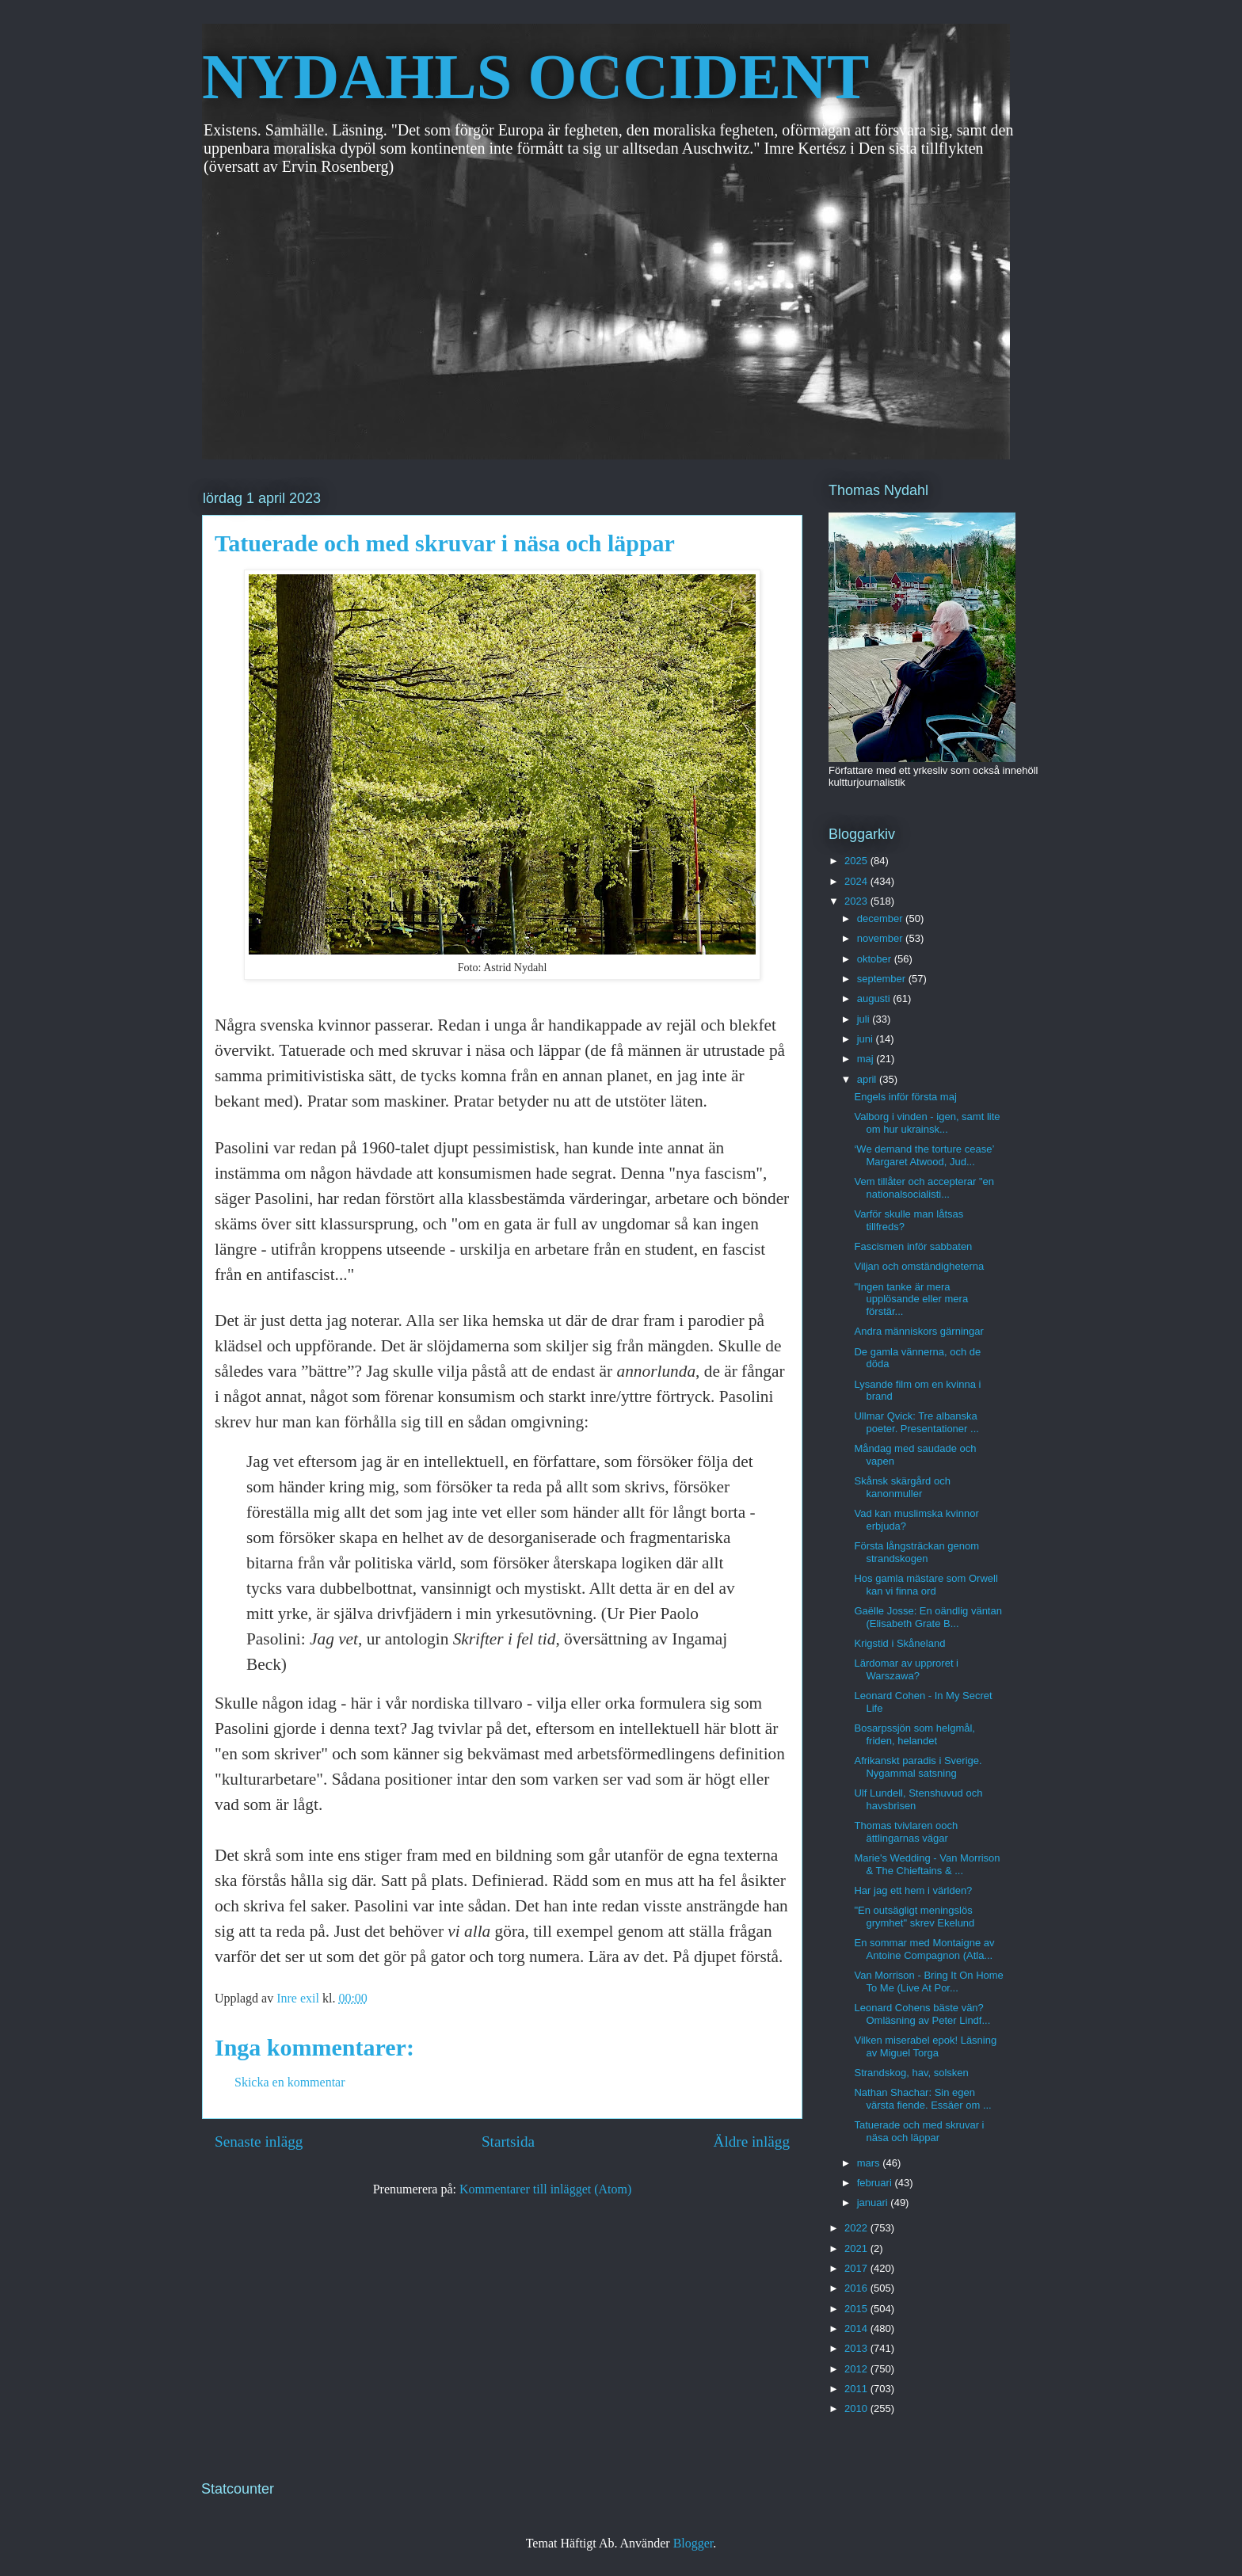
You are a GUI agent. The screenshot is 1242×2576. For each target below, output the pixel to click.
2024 (857, 881)
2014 (857, 2328)
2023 (857, 901)
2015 (857, 2309)
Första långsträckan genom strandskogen (916, 1552)
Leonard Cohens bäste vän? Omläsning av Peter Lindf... (922, 2014)
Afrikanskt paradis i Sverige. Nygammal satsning (917, 1767)
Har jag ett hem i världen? (913, 1890)
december (881, 918)
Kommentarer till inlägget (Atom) (545, 2189)
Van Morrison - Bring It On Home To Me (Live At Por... (928, 1981)
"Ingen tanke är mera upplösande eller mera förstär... (911, 1299)
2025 (857, 861)
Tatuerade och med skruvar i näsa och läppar (919, 2131)
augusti (875, 998)
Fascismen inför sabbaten (913, 1246)
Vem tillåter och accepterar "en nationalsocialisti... (924, 1188)
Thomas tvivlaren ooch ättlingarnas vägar (906, 1832)
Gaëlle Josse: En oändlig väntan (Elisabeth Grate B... (927, 1617)
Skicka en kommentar (289, 2082)
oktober (875, 959)
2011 (857, 2389)
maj (867, 1059)
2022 (857, 2228)
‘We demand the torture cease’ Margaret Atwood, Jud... (923, 1155)
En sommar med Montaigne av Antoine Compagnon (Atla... (924, 1949)
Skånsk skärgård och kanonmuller (902, 1487)
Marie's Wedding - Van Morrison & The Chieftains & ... (927, 1864)
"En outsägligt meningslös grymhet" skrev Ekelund (914, 1916)
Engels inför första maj (905, 1097)
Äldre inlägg (752, 2141)
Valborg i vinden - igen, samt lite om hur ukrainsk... (927, 1123)
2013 (857, 2348)
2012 (857, 2369)
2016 (857, 2288)
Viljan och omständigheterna (919, 1266)
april (868, 1079)
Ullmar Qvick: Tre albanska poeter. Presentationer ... (916, 1422)
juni (866, 1039)
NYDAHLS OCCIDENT (535, 77)
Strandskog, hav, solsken (911, 2073)
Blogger (693, 2543)
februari (876, 2183)
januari (874, 2202)
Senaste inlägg (259, 2141)
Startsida (508, 2141)
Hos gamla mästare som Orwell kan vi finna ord (925, 1584)
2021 (857, 2248)
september (883, 979)
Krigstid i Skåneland (899, 1643)
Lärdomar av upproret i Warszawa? (906, 1669)
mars (870, 2163)
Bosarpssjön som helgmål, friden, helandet (914, 1734)
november (881, 938)
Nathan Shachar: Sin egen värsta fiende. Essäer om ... (922, 2098)
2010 (857, 2408)
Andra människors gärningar (918, 1331)
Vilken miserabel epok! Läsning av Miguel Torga (925, 2046)
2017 (857, 2268)
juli (865, 1019)
